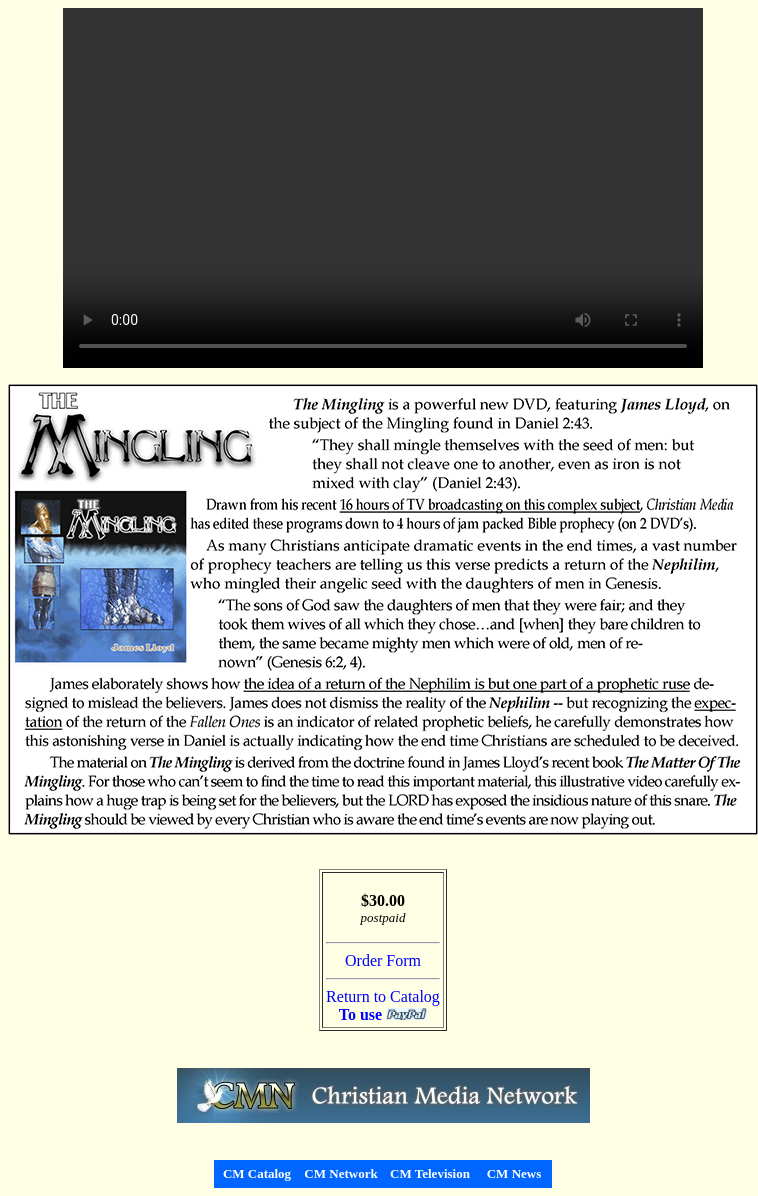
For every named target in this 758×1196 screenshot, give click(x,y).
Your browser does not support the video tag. (383, 188)
